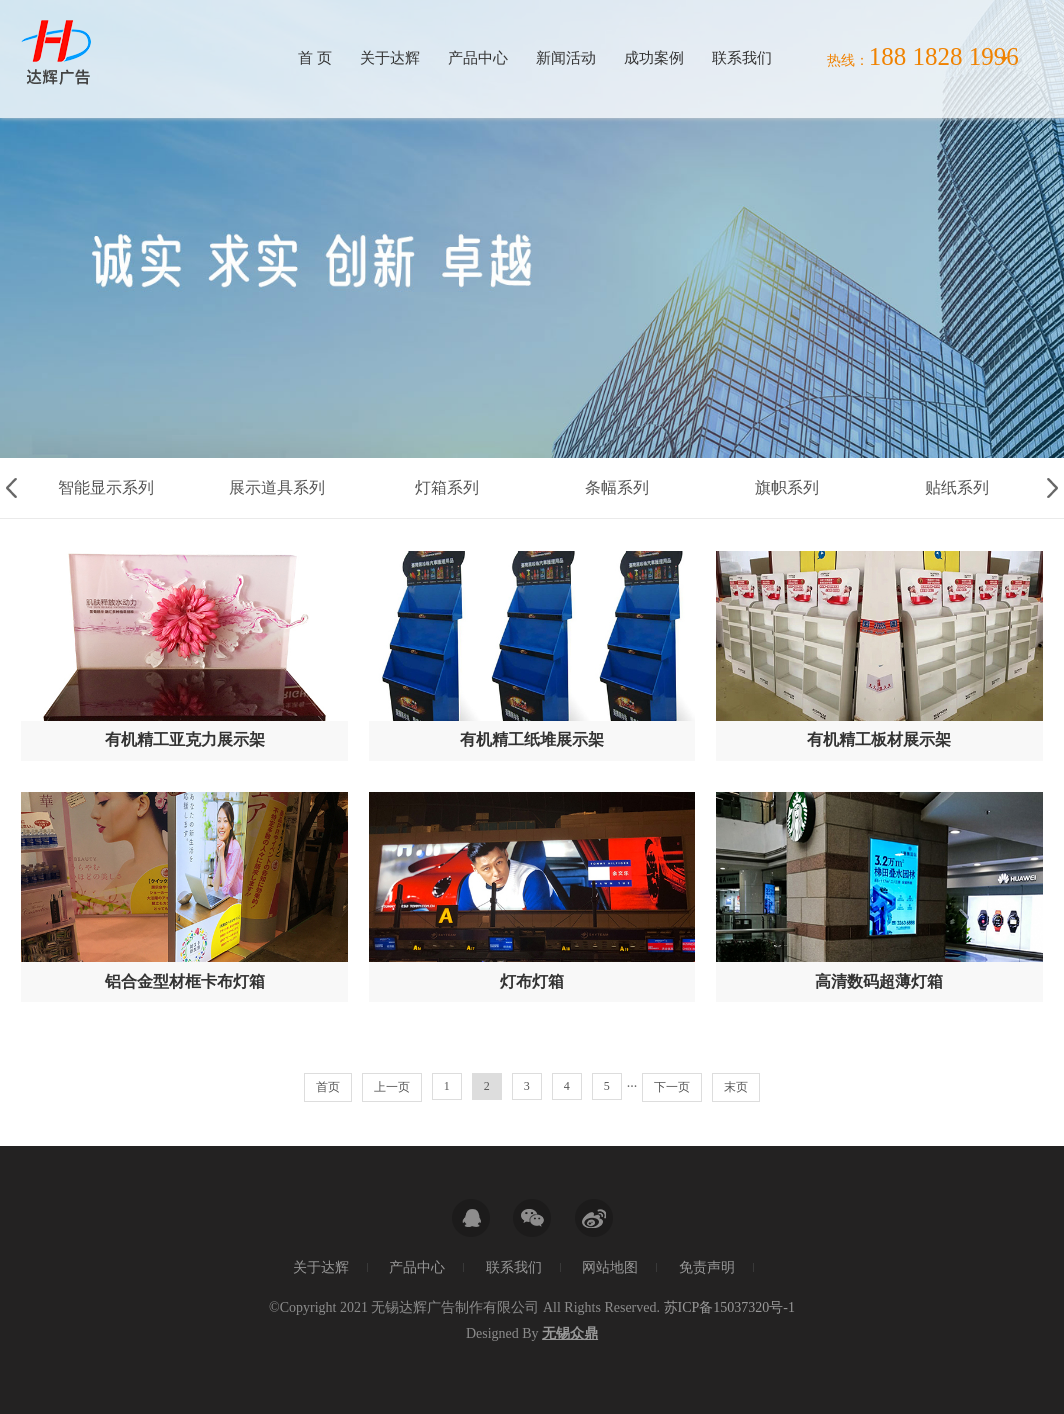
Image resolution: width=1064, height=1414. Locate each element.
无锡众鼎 (570, 1333)
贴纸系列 (957, 487)
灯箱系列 (447, 487)
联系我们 (742, 58)
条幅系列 (617, 487)
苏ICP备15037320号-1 (729, 1307)
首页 (328, 1087)
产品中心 (478, 58)
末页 (736, 1087)
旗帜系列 (787, 487)
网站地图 (610, 1267)
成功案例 (654, 58)
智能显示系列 (106, 487)
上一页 (392, 1087)
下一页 (672, 1087)
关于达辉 (390, 58)
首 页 (315, 58)
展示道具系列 (277, 487)
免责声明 (707, 1267)
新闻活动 (566, 58)
